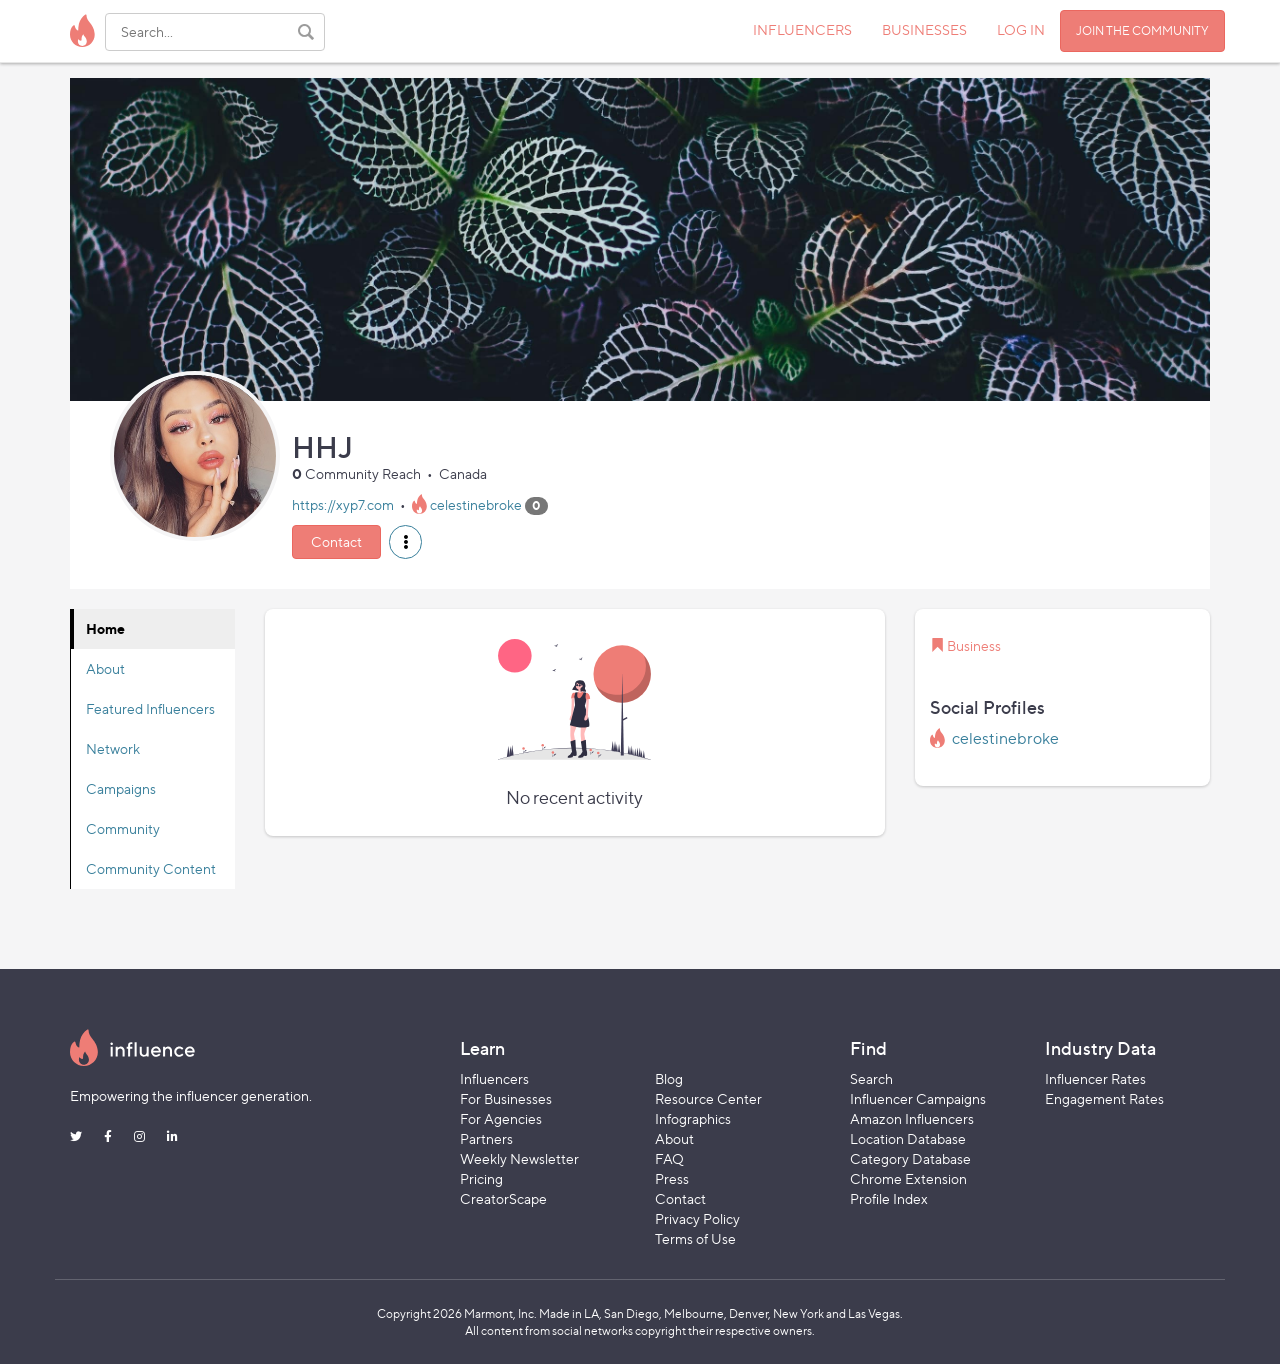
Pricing (481, 1178)
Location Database (908, 1138)
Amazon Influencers (912, 1118)
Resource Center (708, 1098)
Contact (336, 541)
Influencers (494, 1078)
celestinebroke (476, 504)
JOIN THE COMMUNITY (1142, 30)
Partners (486, 1138)
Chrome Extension (908, 1178)
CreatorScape (503, 1198)
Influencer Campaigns (918, 1098)
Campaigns (121, 788)
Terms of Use (695, 1238)
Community (123, 828)
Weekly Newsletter (519, 1158)
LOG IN (1021, 29)
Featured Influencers (150, 708)
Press (672, 1178)
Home (105, 628)
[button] (405, 542)
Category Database (910, 1158)
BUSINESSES (924, 29)
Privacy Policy (697, 1218)
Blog (669, 1078)
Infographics (693, 1118)
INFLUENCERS (802, 29)
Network (113, 748)
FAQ (669, 1158)
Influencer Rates (1095, 1078)
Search (871, 1078)
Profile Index (889, 1198)
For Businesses (506, 1098)
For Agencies (501, 1118)
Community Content (151, 868)
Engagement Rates (1104, 1098)
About (105, 668)
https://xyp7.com (343, 504)
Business (974, 645)
